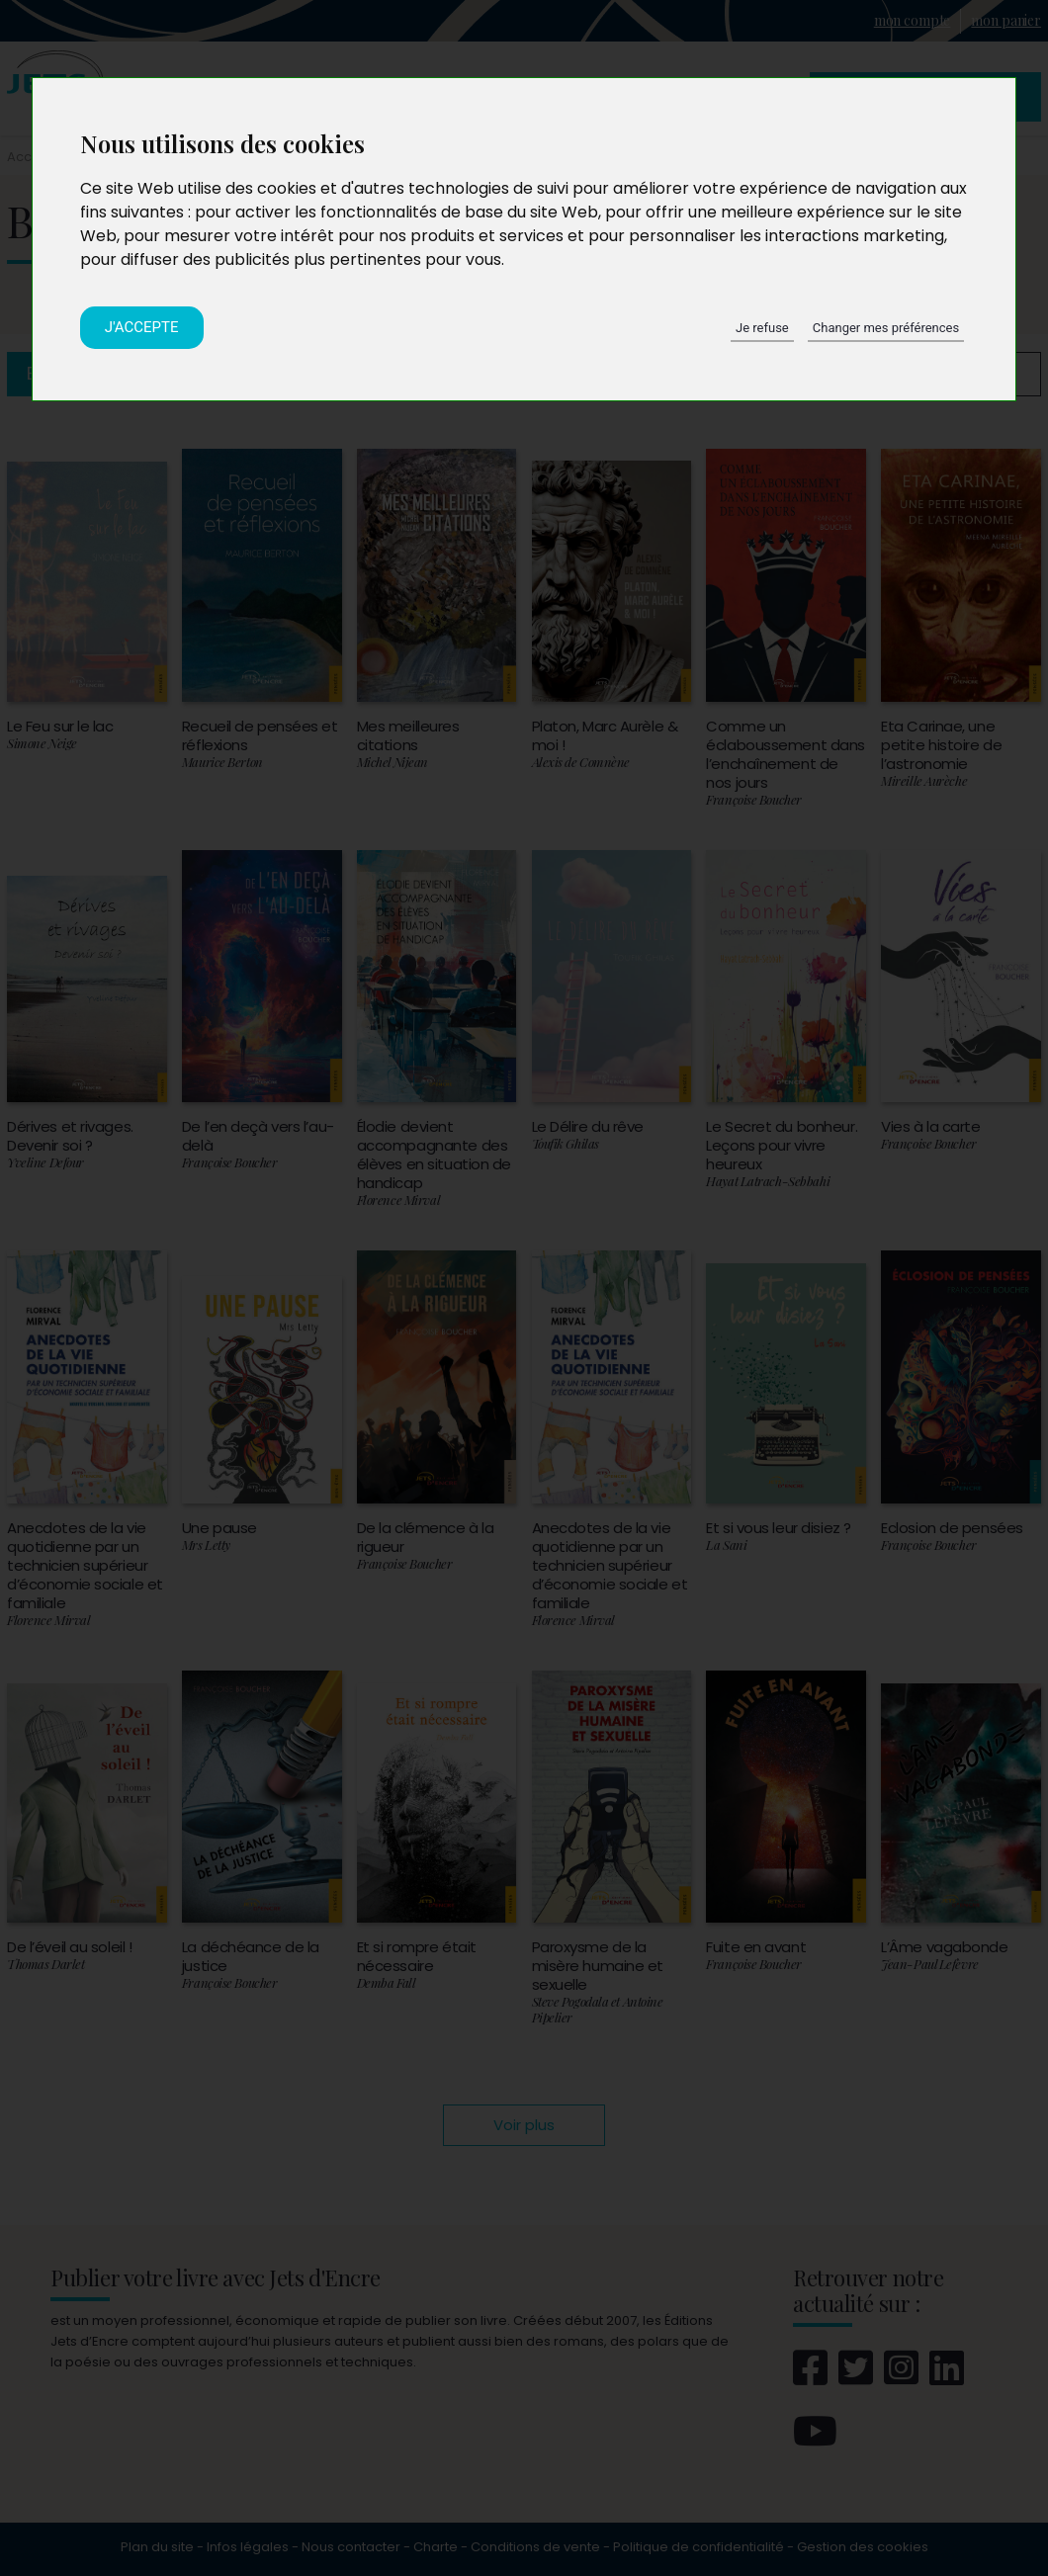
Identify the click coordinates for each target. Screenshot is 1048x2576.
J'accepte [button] (142, 327)
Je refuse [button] (762, 327)
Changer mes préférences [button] (886, 327)
